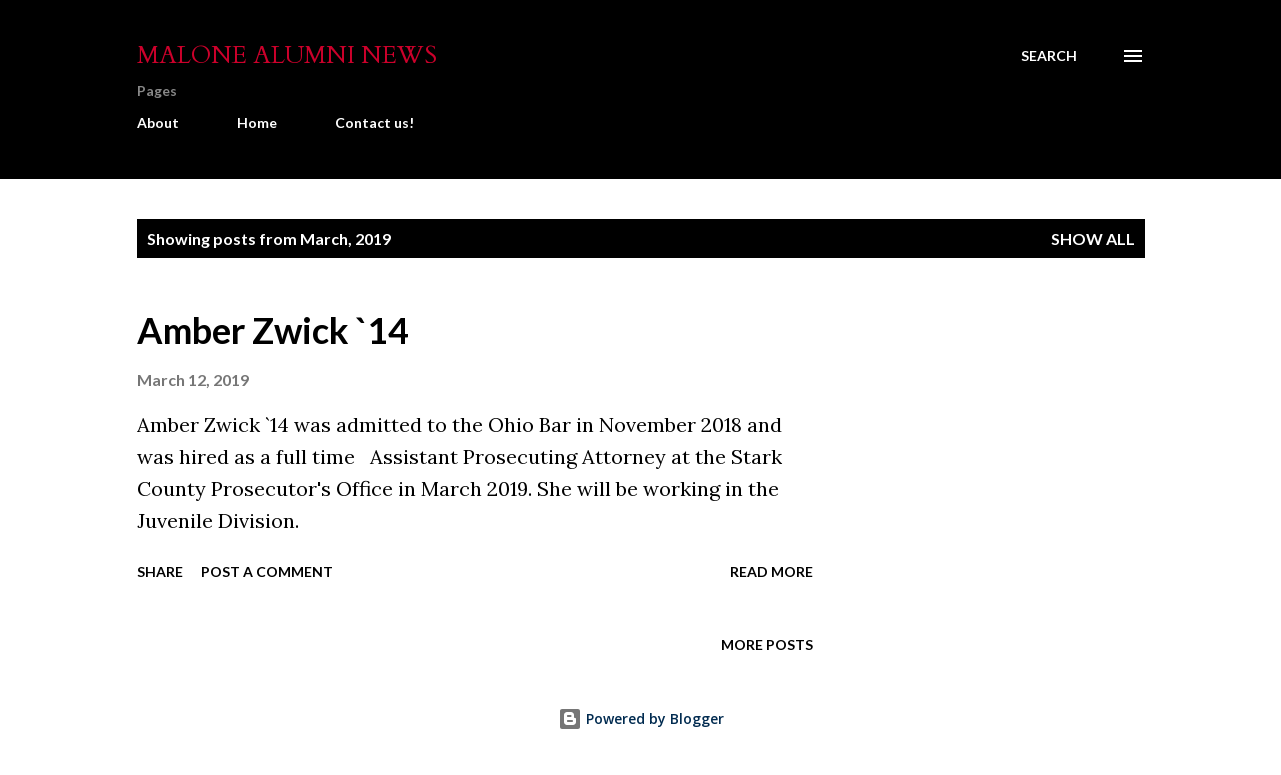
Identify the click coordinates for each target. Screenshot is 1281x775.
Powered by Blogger (641, 718)
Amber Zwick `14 (273, 330)
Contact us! (374, 122)
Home (257, 122)
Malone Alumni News (287, 55)
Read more (771, 571)
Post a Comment (267, 571)
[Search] (1049, 56)
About (158, 122)
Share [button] (160, 571)
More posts (767, 644)
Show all (1093, 238)
